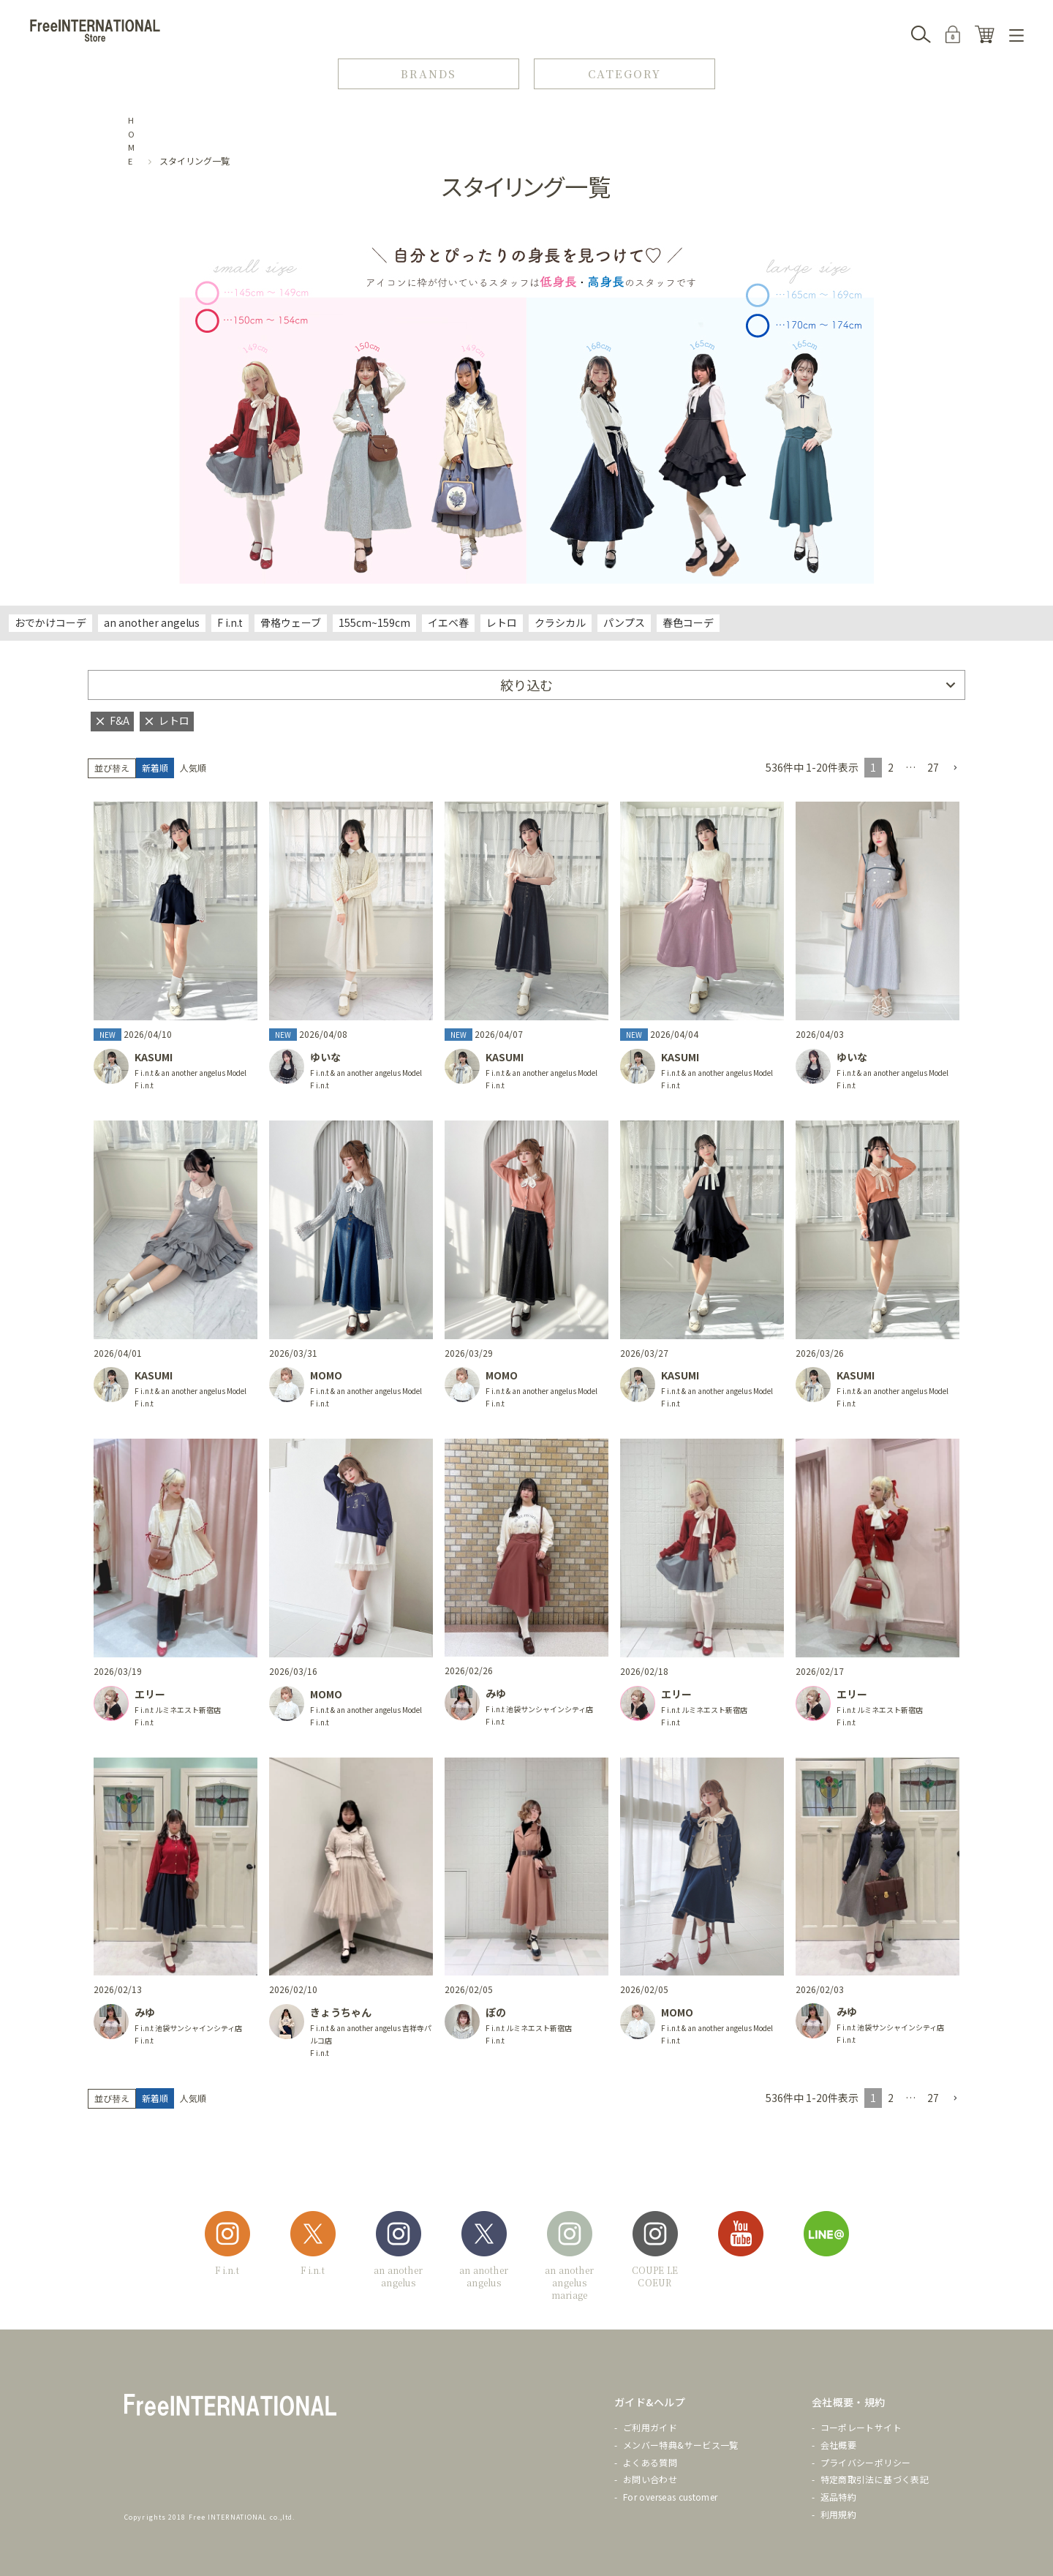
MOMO (326, 1375)
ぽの (496, 2012)
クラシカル (560, 622)
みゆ (496, 1693)
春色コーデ (688, 622)
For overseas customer (670, 2496)
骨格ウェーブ (290, 622)
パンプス (624, 622)
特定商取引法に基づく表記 (874, 2479)
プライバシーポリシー (865, 2462)
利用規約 (838, 2514)
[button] (955, 768)
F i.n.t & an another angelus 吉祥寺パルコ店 (370, 2034)
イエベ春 (448, 622)
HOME (131, 140)
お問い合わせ (650, 2479)
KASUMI (154, 1057)
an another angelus (152, 622)
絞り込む (526, 684)
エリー (150, 1694)
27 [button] (933, 767)
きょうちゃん (340, 2012)
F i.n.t (230, 622)
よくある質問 (650, 2462)
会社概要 (838, 2444)
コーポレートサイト (861, 2427)
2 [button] (891, 767)
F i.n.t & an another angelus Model (190, 1072)
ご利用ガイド (650, 2427)
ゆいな (325, 1057)
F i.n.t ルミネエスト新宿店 (178, 1709)
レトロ (501, 622)
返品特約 (838, 2496)
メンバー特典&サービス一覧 (681, 2444)
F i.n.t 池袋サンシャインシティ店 (539, 1708)
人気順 (193, 767)
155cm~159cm (374, 622)
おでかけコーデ (50, 622)
